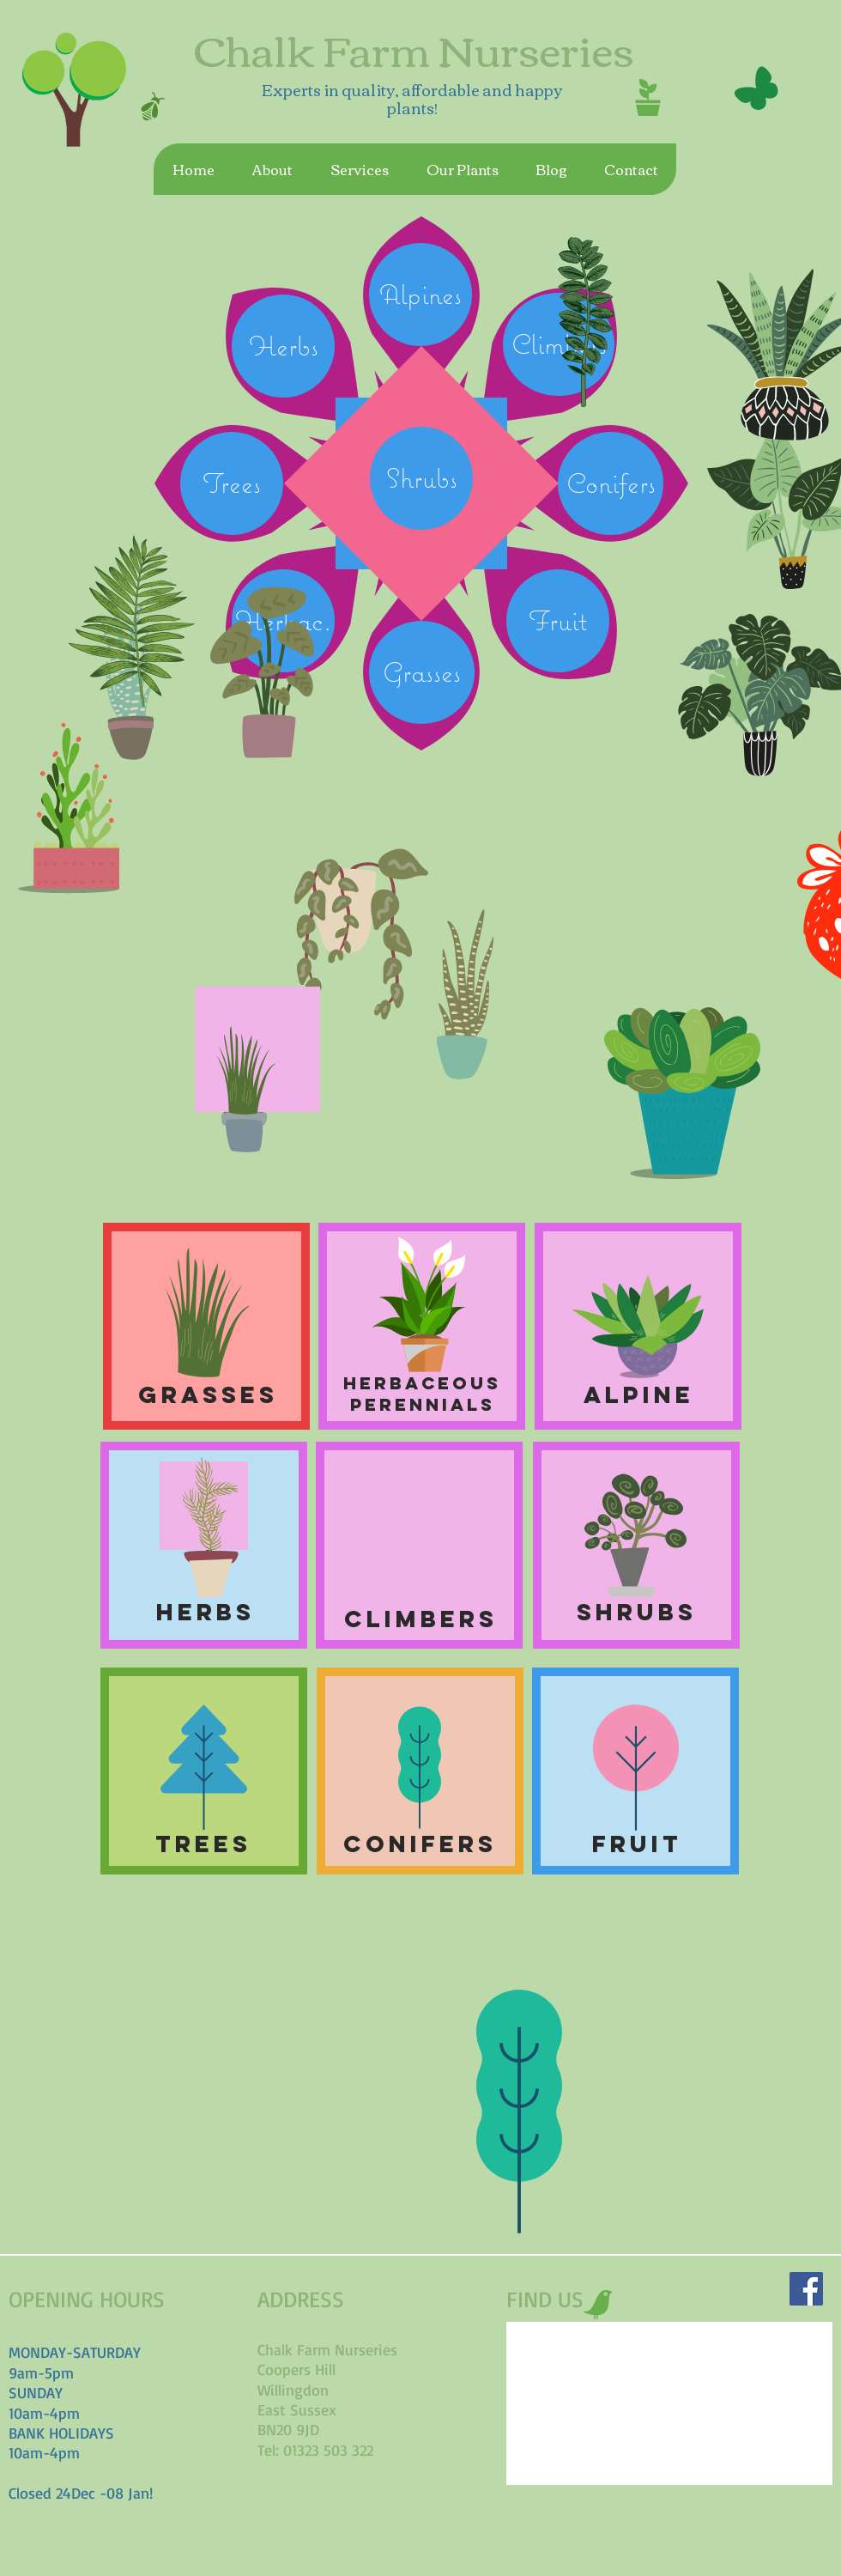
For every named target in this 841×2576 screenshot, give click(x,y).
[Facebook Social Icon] (806, 2289)
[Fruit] (557, 620)
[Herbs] (283, 346)
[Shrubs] (421, 478)
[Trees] (231, 483)
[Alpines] (420, 294)
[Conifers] (610, 483)
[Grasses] (422, 672)
